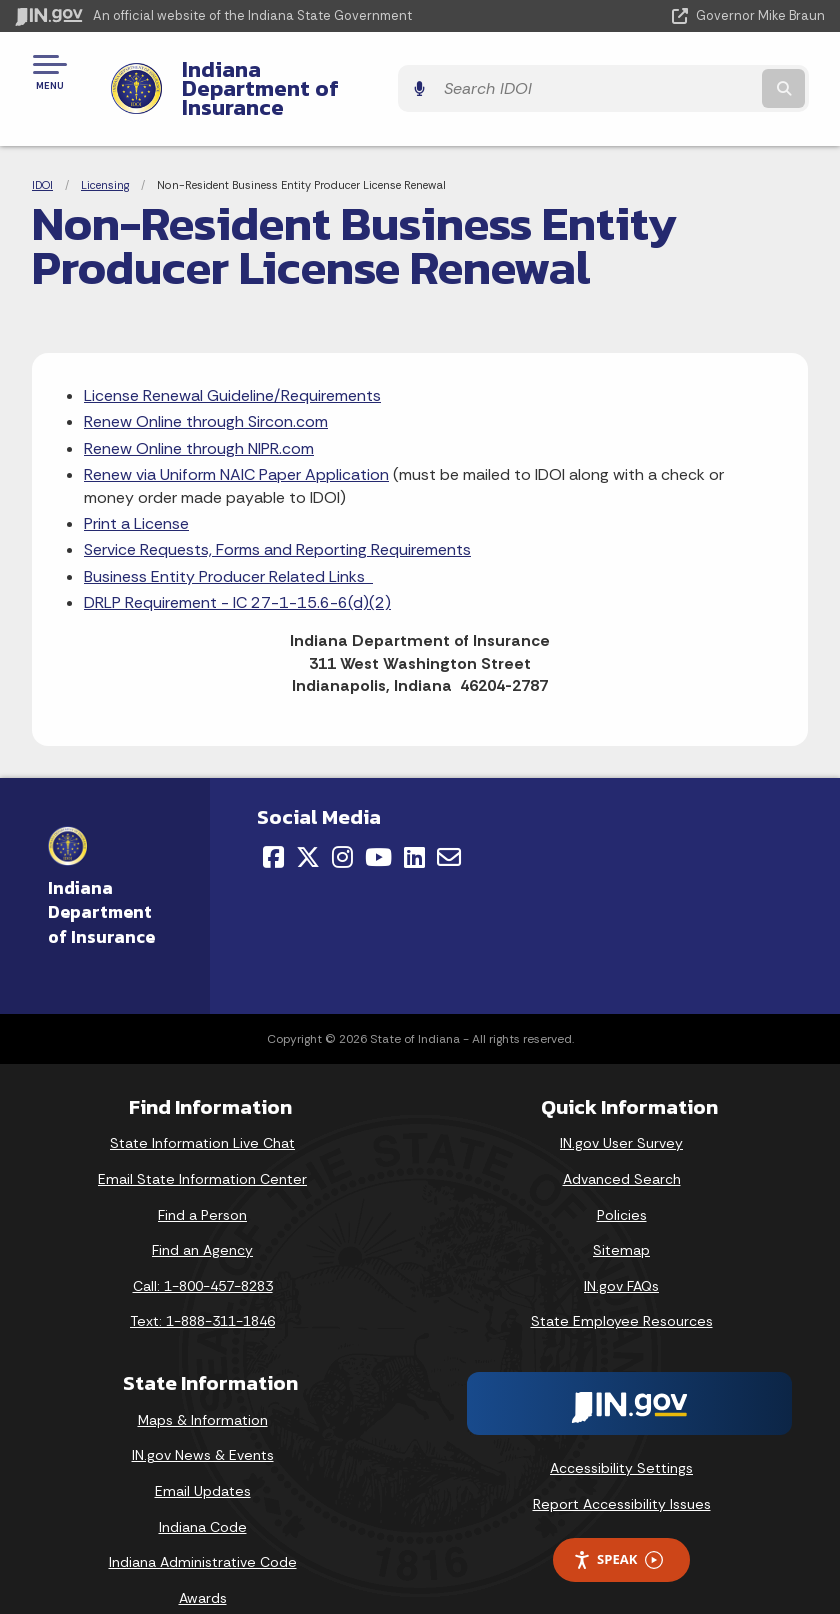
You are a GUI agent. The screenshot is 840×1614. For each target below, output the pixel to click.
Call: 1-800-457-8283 (203, 1251)
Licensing (105, 150)
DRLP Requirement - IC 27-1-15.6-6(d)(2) (237, 568)
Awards (203, 1563)
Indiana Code (203, 1492)
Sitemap (621, 1216)
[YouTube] (378, 823)
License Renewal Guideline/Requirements (232, 360)
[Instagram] (342, 823)
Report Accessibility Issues (622, 1469)
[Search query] (705, 71)
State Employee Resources (622, 1287)
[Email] (449, 823)
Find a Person (202, 1180)
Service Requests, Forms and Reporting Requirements (277, 515)
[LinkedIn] (414, 823)
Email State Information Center (202, 1144)
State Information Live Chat (202, 1109)
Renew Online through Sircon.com (206, 387)
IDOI (42, 150)
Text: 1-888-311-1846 (202, 1287)
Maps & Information (203, 1385)
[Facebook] (273, 823)
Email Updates (203, 1456)
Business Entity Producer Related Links (228, 541)
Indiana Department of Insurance (336, 71)
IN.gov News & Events (203, 1421)
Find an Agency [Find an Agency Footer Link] (202, 1216)
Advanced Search (622, 1144)
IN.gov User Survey (621, 1109)
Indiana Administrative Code (203, 1528)
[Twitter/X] (308, 823)
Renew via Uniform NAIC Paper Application (236, 440)
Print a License (136, 488)
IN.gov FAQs (621, 1251)
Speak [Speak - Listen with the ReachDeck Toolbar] (618, 1525)
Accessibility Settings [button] (621, 1433)
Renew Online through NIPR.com (199, 413)
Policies (622, 1180)
